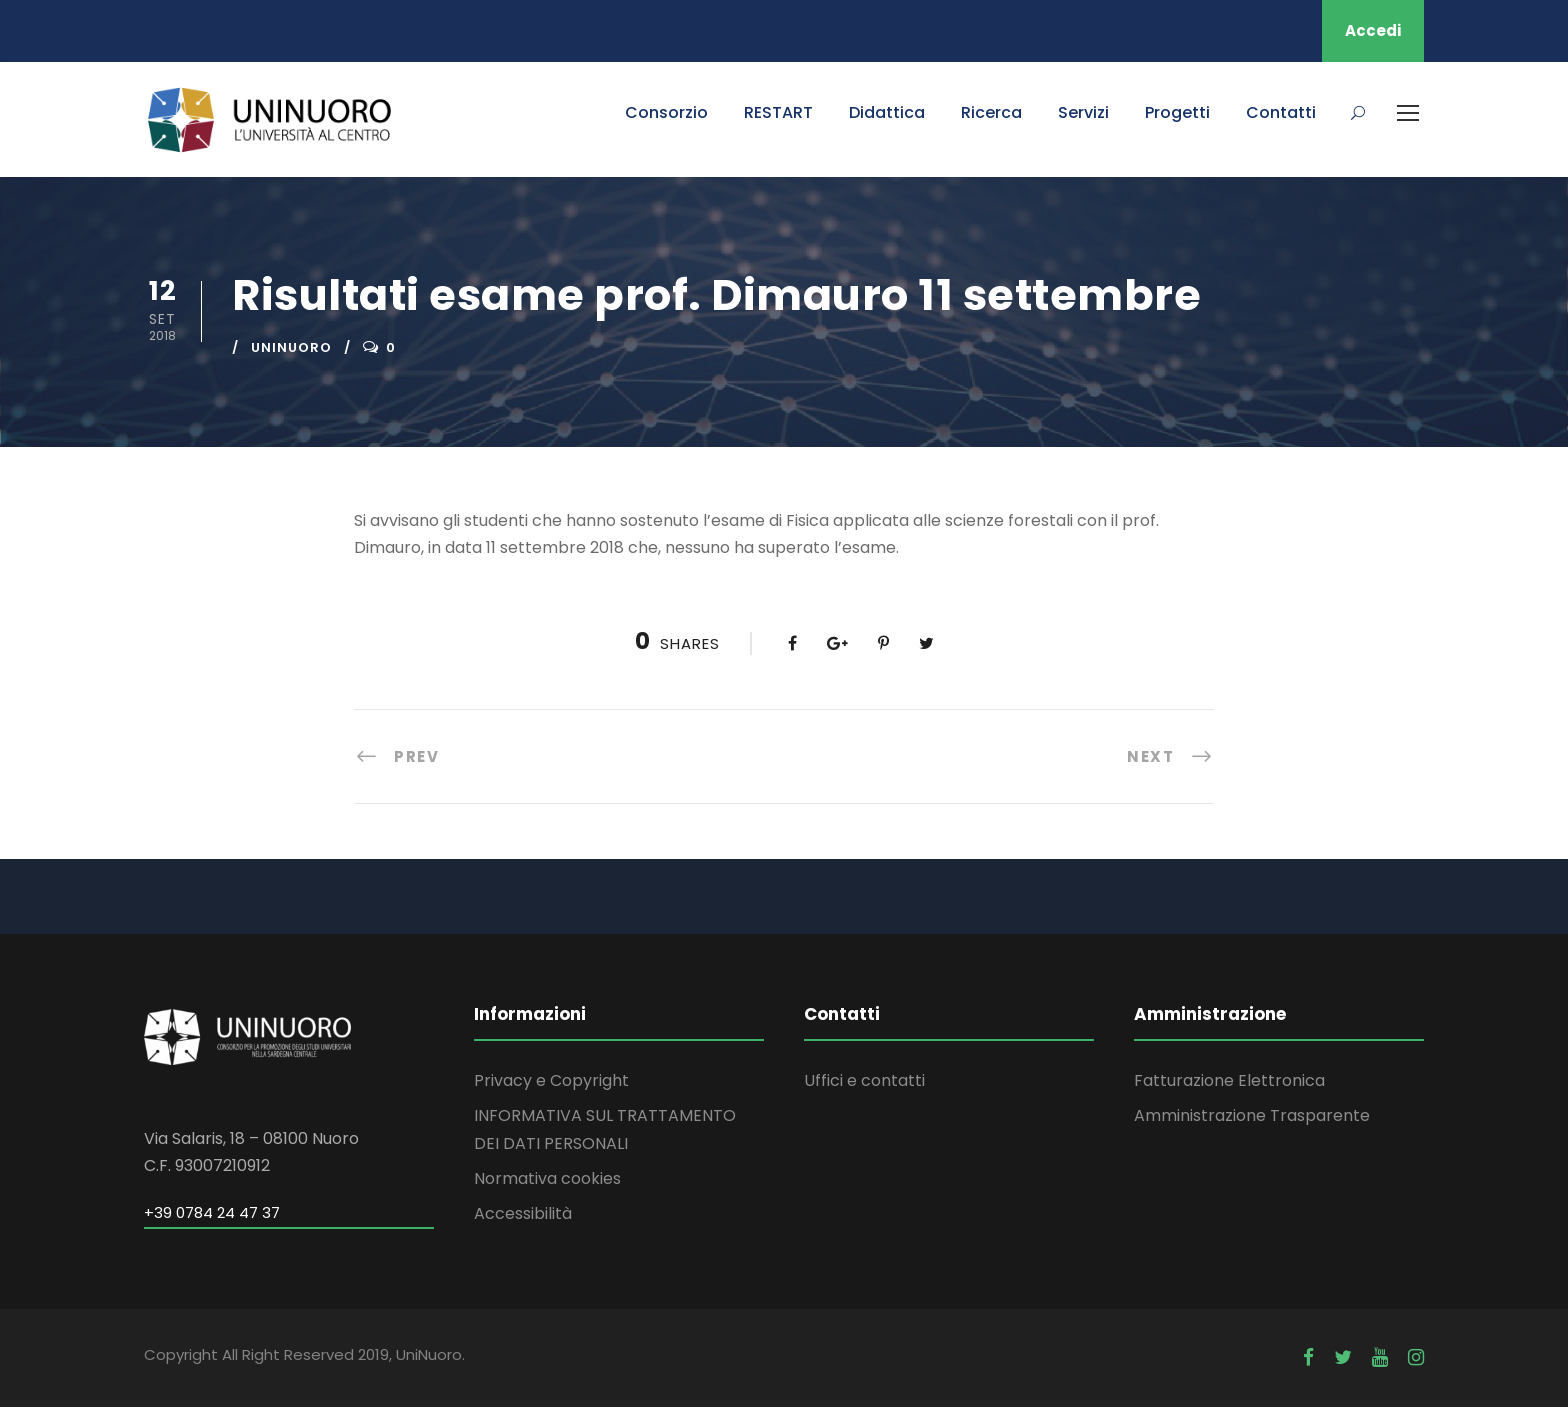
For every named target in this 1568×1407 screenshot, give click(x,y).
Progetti (1177, 112)
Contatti (1281, 112)
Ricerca (991, 112)
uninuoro (291, 347)
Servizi (1083, 112)
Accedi (1373, 30)
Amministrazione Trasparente (1252, 1115)
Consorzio (666, 112)
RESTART (778, 112)
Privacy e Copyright (551, 1080)
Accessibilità (523, 1213)
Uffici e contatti (864, 1080)
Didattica (887, 112)
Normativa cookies (547, 1178)
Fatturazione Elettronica (1229, 1080)
